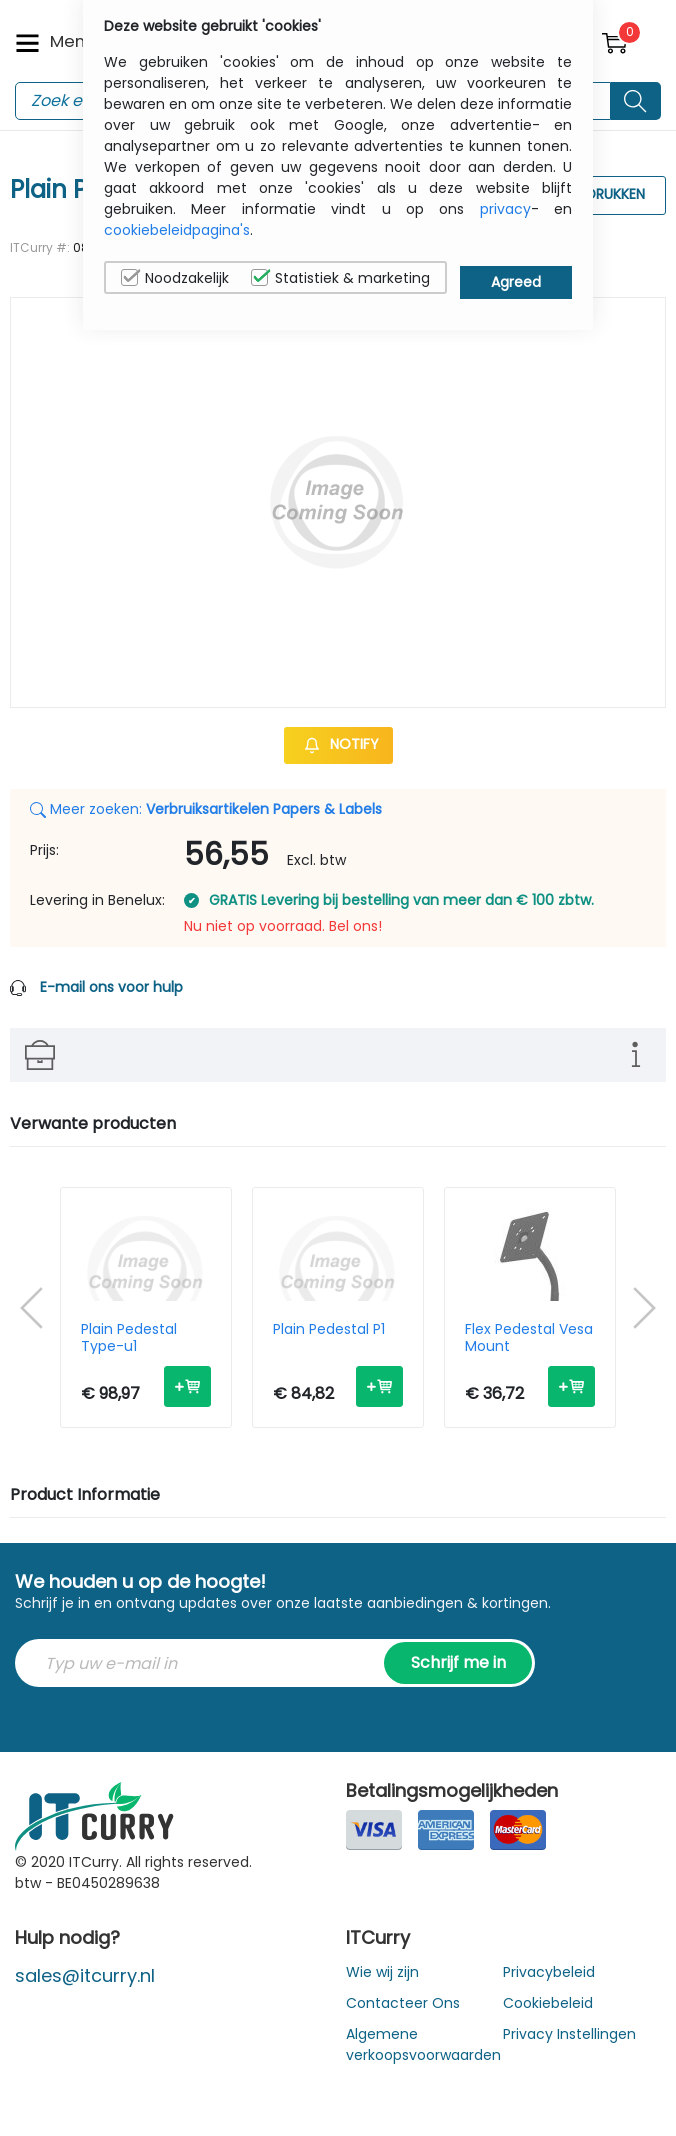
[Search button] (636, 101)
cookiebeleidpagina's (177, 230)
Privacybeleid (549, 1972)
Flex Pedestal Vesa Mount (529, 1338)
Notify (338, 744)
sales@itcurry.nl (85, 1975)
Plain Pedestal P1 (329, 1330)
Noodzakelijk (175, 278)
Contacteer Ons (403, 2003)
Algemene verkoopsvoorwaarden (423, 2044)
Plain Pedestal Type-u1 (129, 1338)
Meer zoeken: (206, 809)
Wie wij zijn (382, 1972)
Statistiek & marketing (340, 278)
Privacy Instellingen (569, 2034)
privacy (505, 209)
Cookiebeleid (548, 2003)
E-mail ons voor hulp (111, 987)
